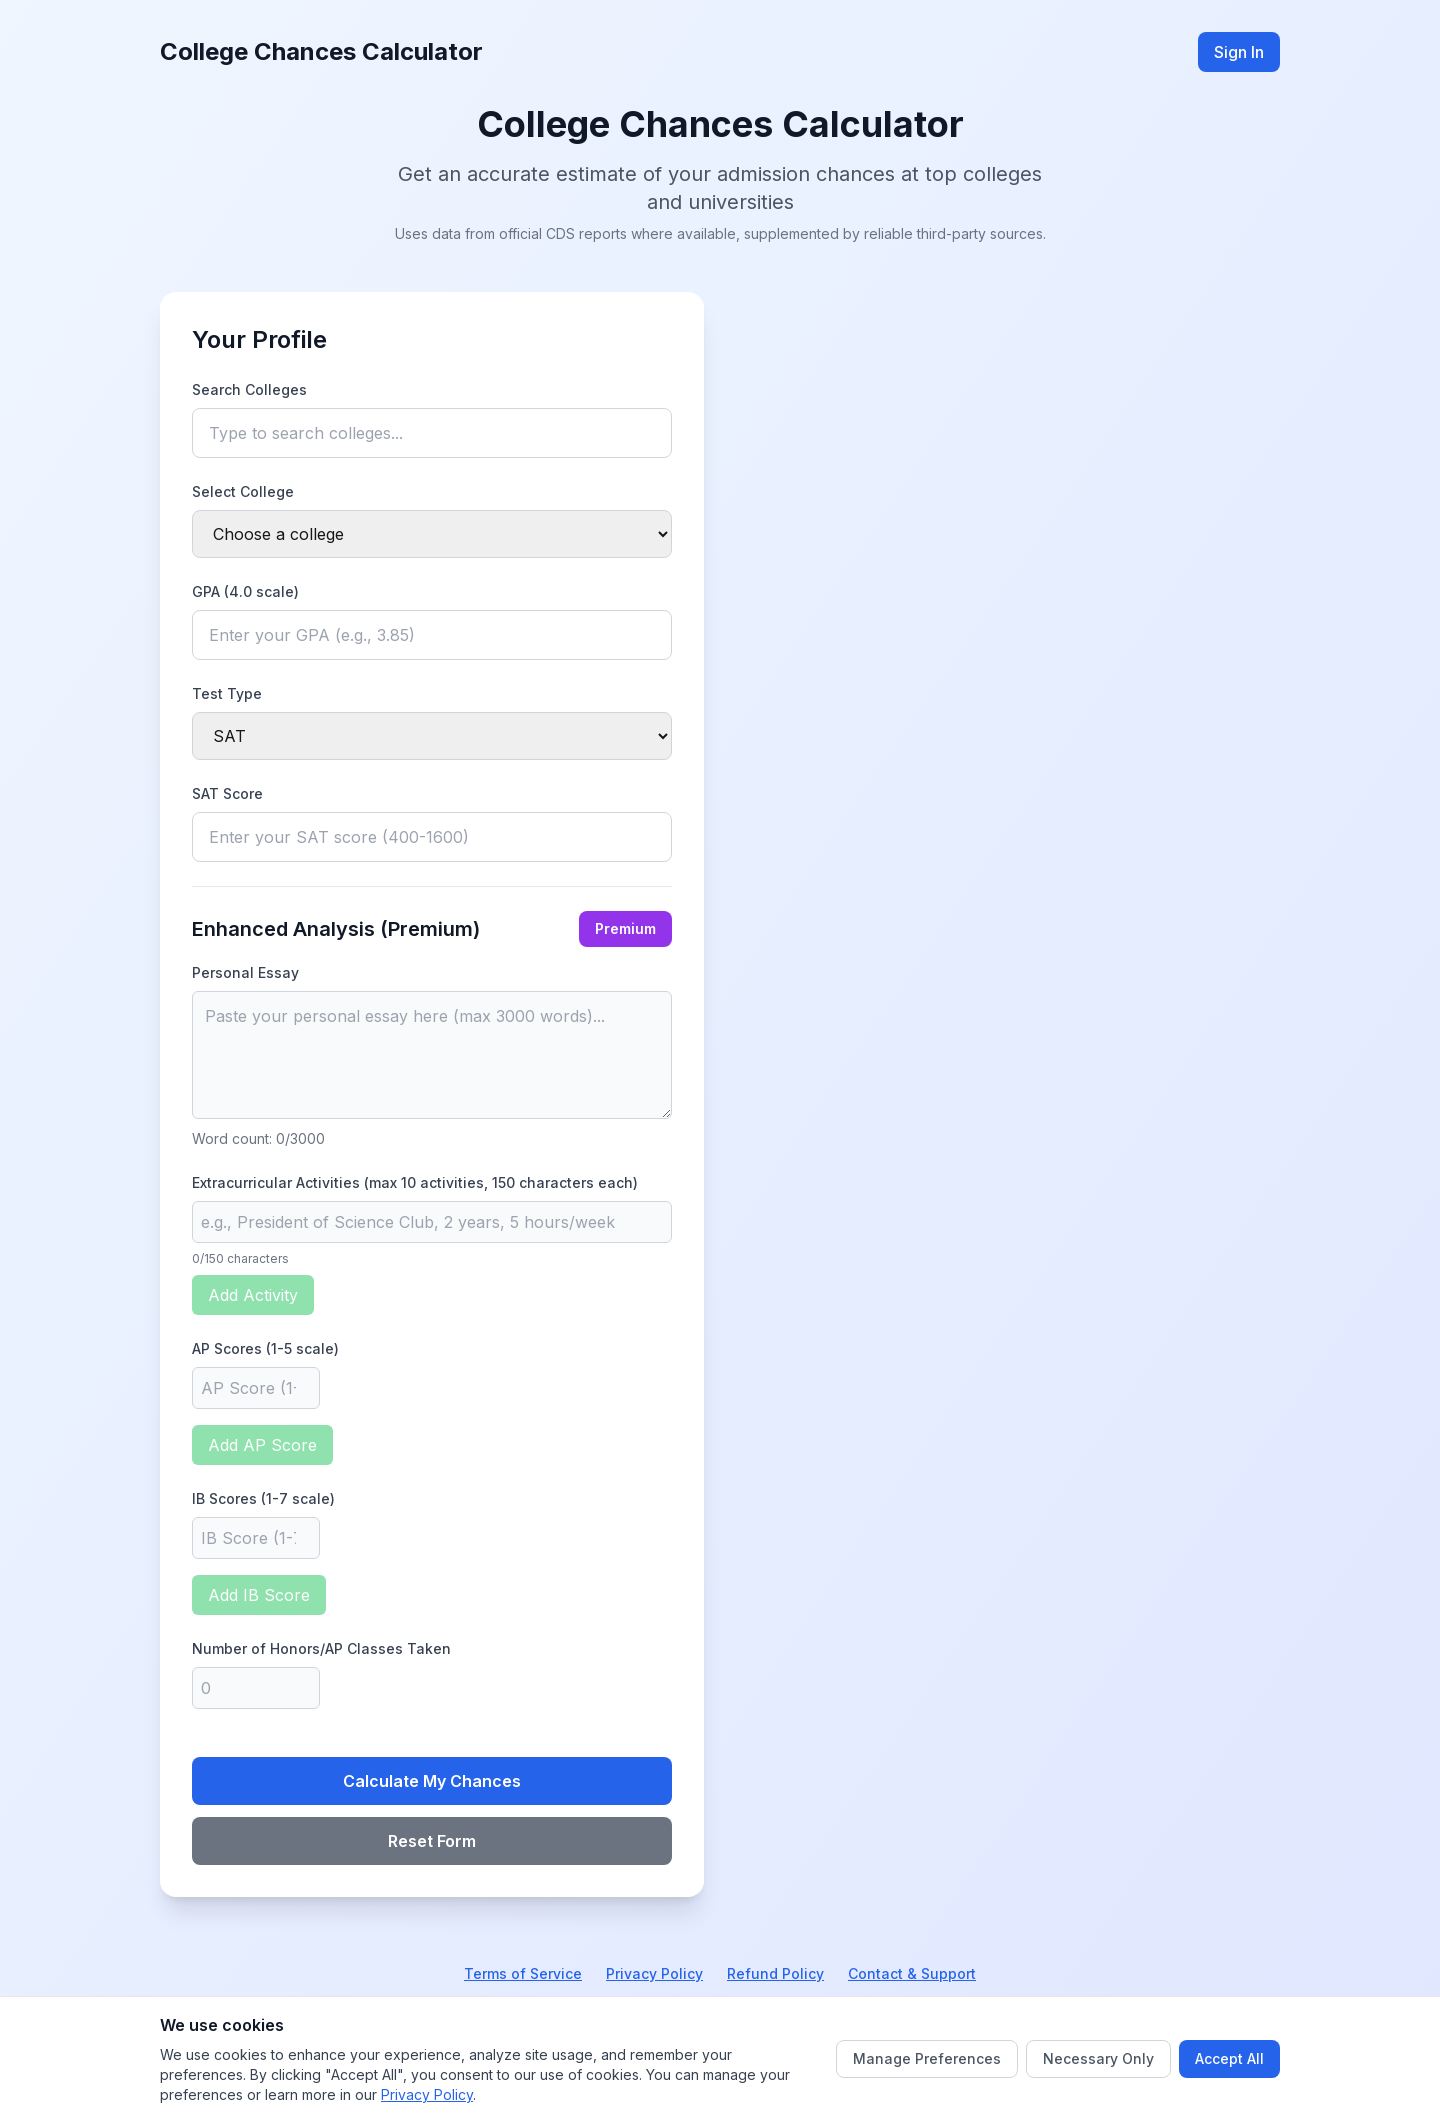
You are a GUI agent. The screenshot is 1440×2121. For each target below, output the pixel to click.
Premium (625, 928)
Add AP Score (262, 1445)
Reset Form (432, 1841)
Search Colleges (249, 389)
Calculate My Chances (432, 1781)
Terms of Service (523, 1973)
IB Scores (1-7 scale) (263, 1498)
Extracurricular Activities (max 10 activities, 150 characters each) (415, 1182)
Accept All (1229, 2058)
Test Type (227, 693)
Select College (243, 491)
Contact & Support (912, 1973)
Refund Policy (775, 1973)
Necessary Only (1098, 2058)
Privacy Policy (654, 1973)
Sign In (1239, 52)
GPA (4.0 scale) (245, 591)
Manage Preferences (927, 2058)
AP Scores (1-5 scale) (265, 1348)
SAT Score (227, 793)
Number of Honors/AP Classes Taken (321, 1648)
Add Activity (253, 1295)
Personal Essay (245, 972)
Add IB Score (259, 1595)
